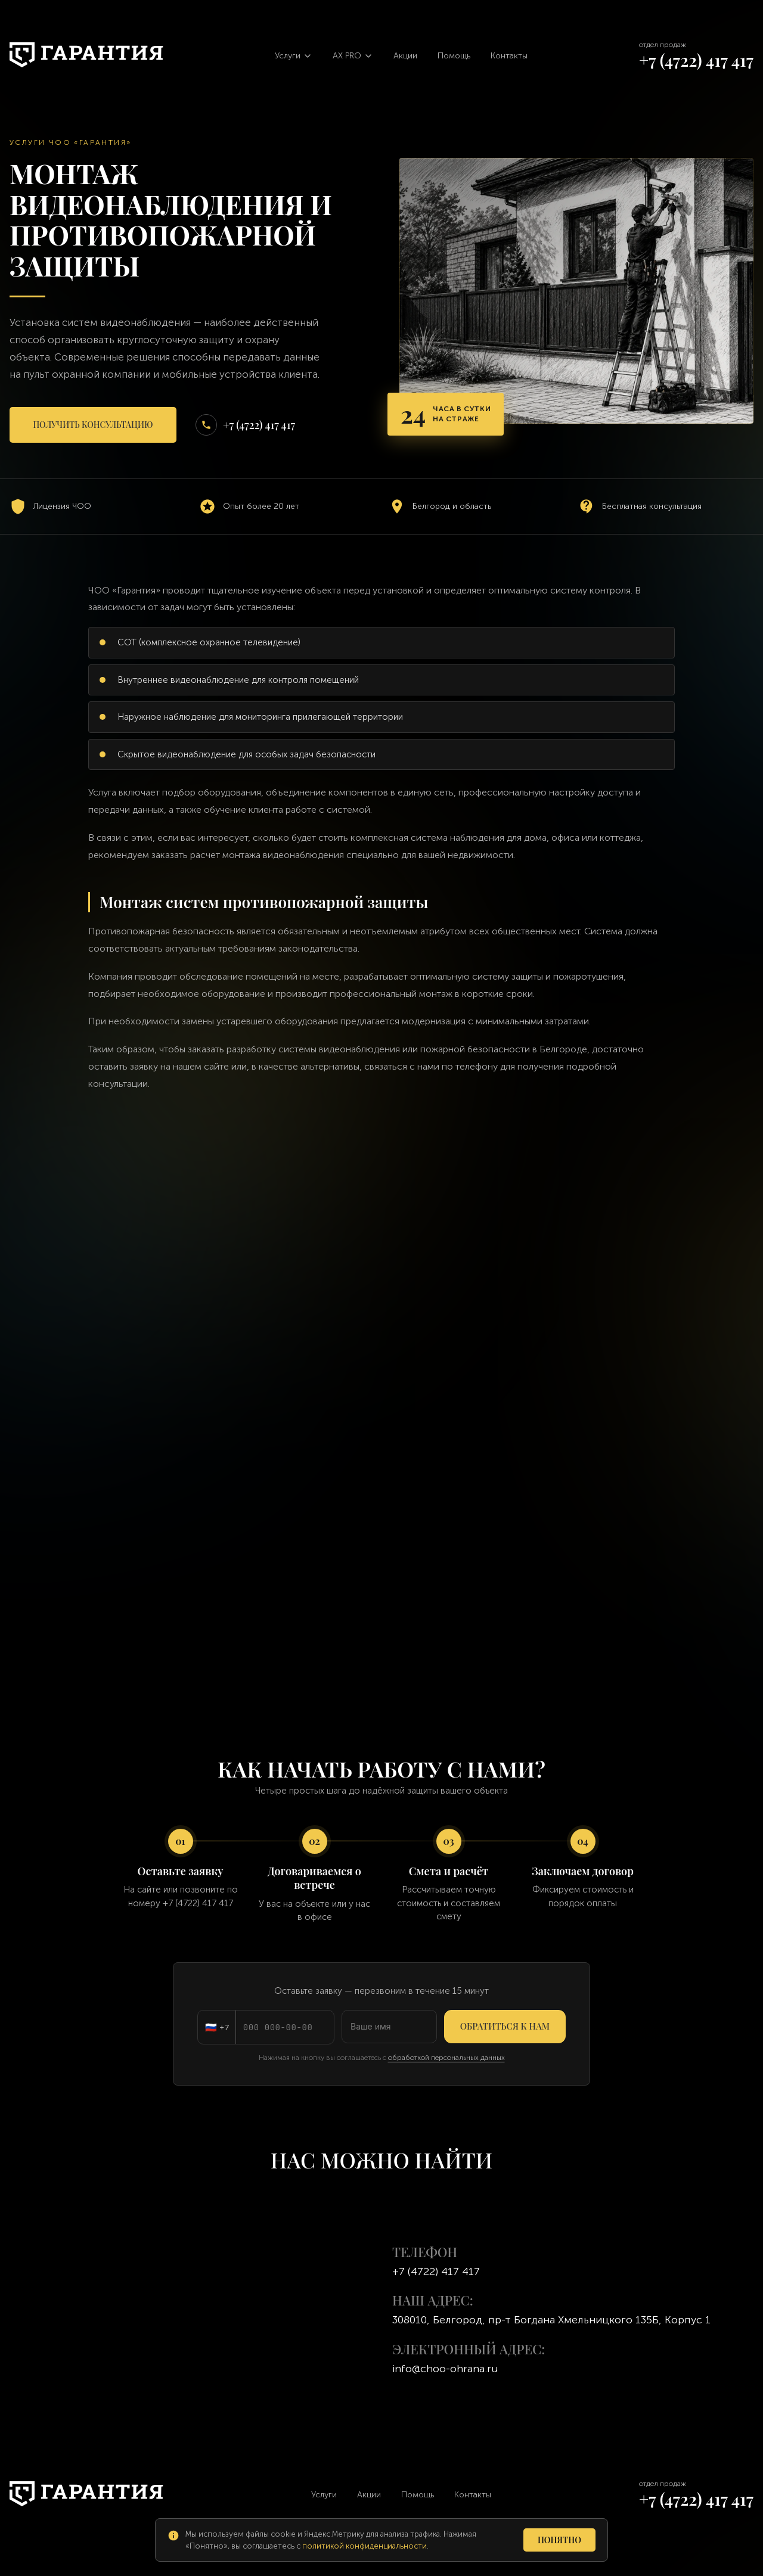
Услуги (324, 2495)
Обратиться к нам (505, 2026)
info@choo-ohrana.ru (445, 2368)
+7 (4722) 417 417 (696, 60)
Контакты (509, 56)
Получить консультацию (93, 424)
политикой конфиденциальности (364, 2545)
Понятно (559, 2540)
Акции (405, 56)
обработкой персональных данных (446, 2057)
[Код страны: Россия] (217, 2027)
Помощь (454, 56)
